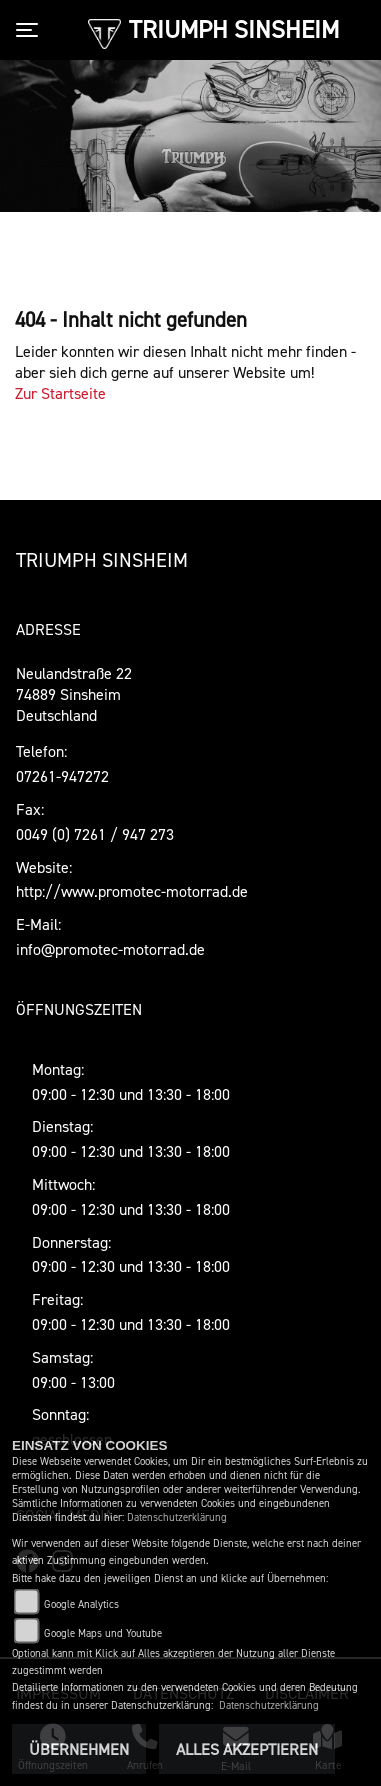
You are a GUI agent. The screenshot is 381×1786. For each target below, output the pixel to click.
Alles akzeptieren (247, 1749)
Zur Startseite (60, 393)
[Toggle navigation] (31, 30)
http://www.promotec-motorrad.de (132, 891)
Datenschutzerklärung (177, 1517)
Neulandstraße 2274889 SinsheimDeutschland (74, 694)
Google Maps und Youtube (103, 1633)
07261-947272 (62, 776)
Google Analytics (81, 1604)
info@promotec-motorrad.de (110, 949)
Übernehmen (79, 1749)
